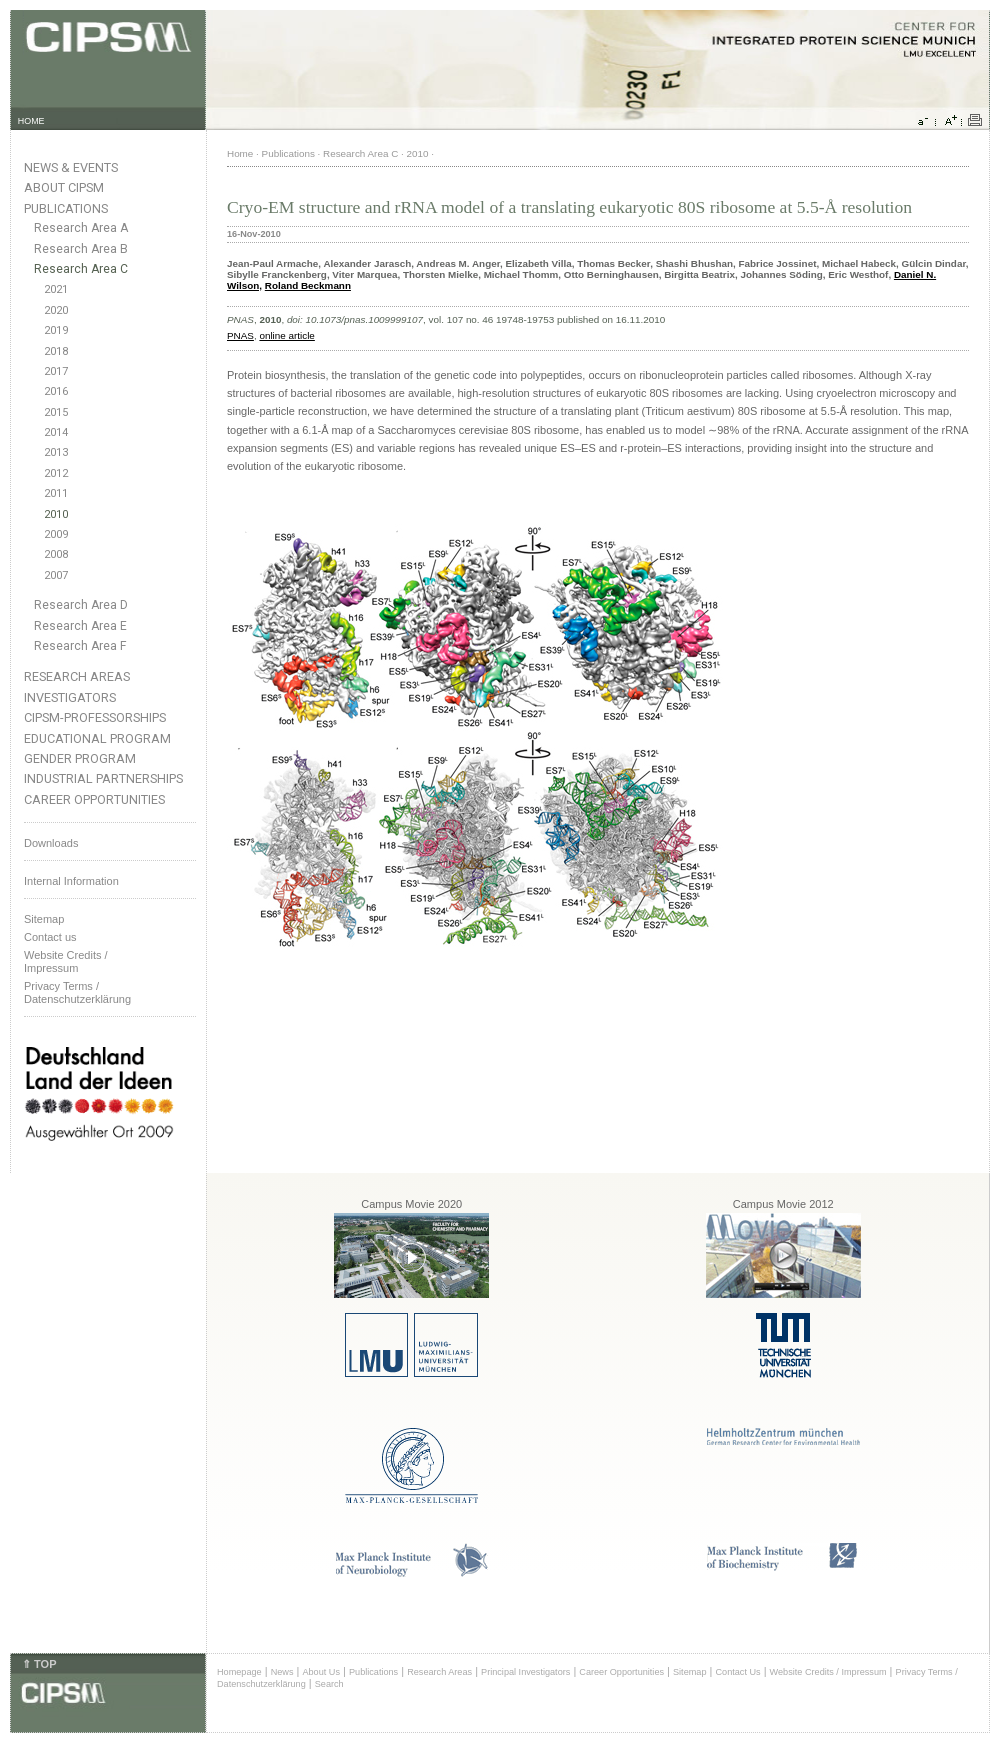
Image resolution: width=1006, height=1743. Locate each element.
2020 (56, 310)
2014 (56, 432)
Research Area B (81, 249)
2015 (56, 412)
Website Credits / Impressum (828, 1672)
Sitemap (44, 919)
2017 (56, 371)
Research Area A (81, 228)
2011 (56, 493)
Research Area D (81, 605)
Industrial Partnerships (103, 778)
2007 (56, 575)
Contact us (50, 937)
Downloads (51, 843)
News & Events (71, 167)
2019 (56, 330)
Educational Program (97, 738)
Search (329, 1684)
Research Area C (81, 269)
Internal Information (71, 881)
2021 (56, 289)
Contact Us (737, 1672)
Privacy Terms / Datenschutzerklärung (77, 992)
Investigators (70, 697)
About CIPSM (64, 187)
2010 (56, 514)
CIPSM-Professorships (95, 717)
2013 (56, 452)
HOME (31, 121)
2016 (56, 391)
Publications (66, 208)
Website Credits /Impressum (66, 961)
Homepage (239, 1672)
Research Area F (80, 646)
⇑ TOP (39, 1664)
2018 (56, 351)
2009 (56, 534)
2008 (56, 554)
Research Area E (80, 626)
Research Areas (77, 676)
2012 (56, 473)
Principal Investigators (525, 1672)
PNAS (240, 335)
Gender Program (80, 758)
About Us (321, 1672)
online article (286, 335)
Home (240, 153)
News (282, 1672)
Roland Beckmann (308, 285)
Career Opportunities (94, 799)
